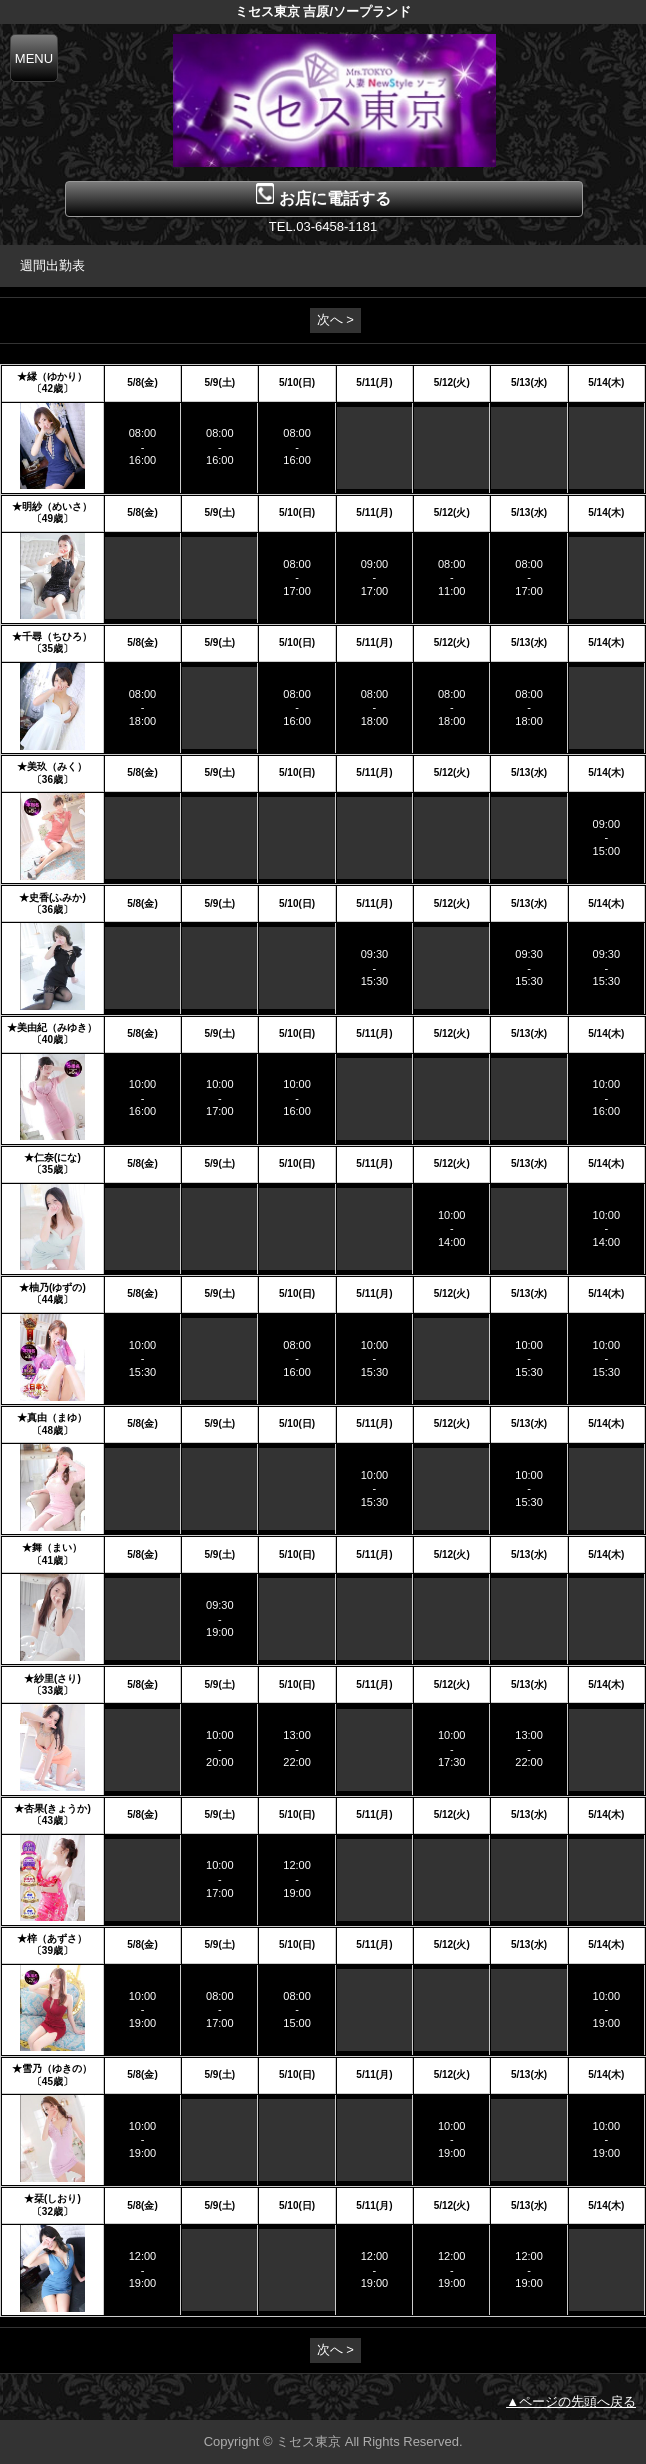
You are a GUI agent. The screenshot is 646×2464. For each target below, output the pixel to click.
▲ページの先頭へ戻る (571, 2401)
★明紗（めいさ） (52, 506)
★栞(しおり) (52, 2198)
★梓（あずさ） (52, 1938)
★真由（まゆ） (52, 1417)
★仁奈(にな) (52, 1157)
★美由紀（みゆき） (52, 1027)
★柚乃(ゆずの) (52, 1287)
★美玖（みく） (52, 766)
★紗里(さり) (52, 1678)
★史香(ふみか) (52, 897)
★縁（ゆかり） (52, 376)
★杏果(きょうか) (52, 1808)
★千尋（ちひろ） (52, 636)
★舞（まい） (52, 1547)
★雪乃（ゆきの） (52, 2068)
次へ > (335, 319)
